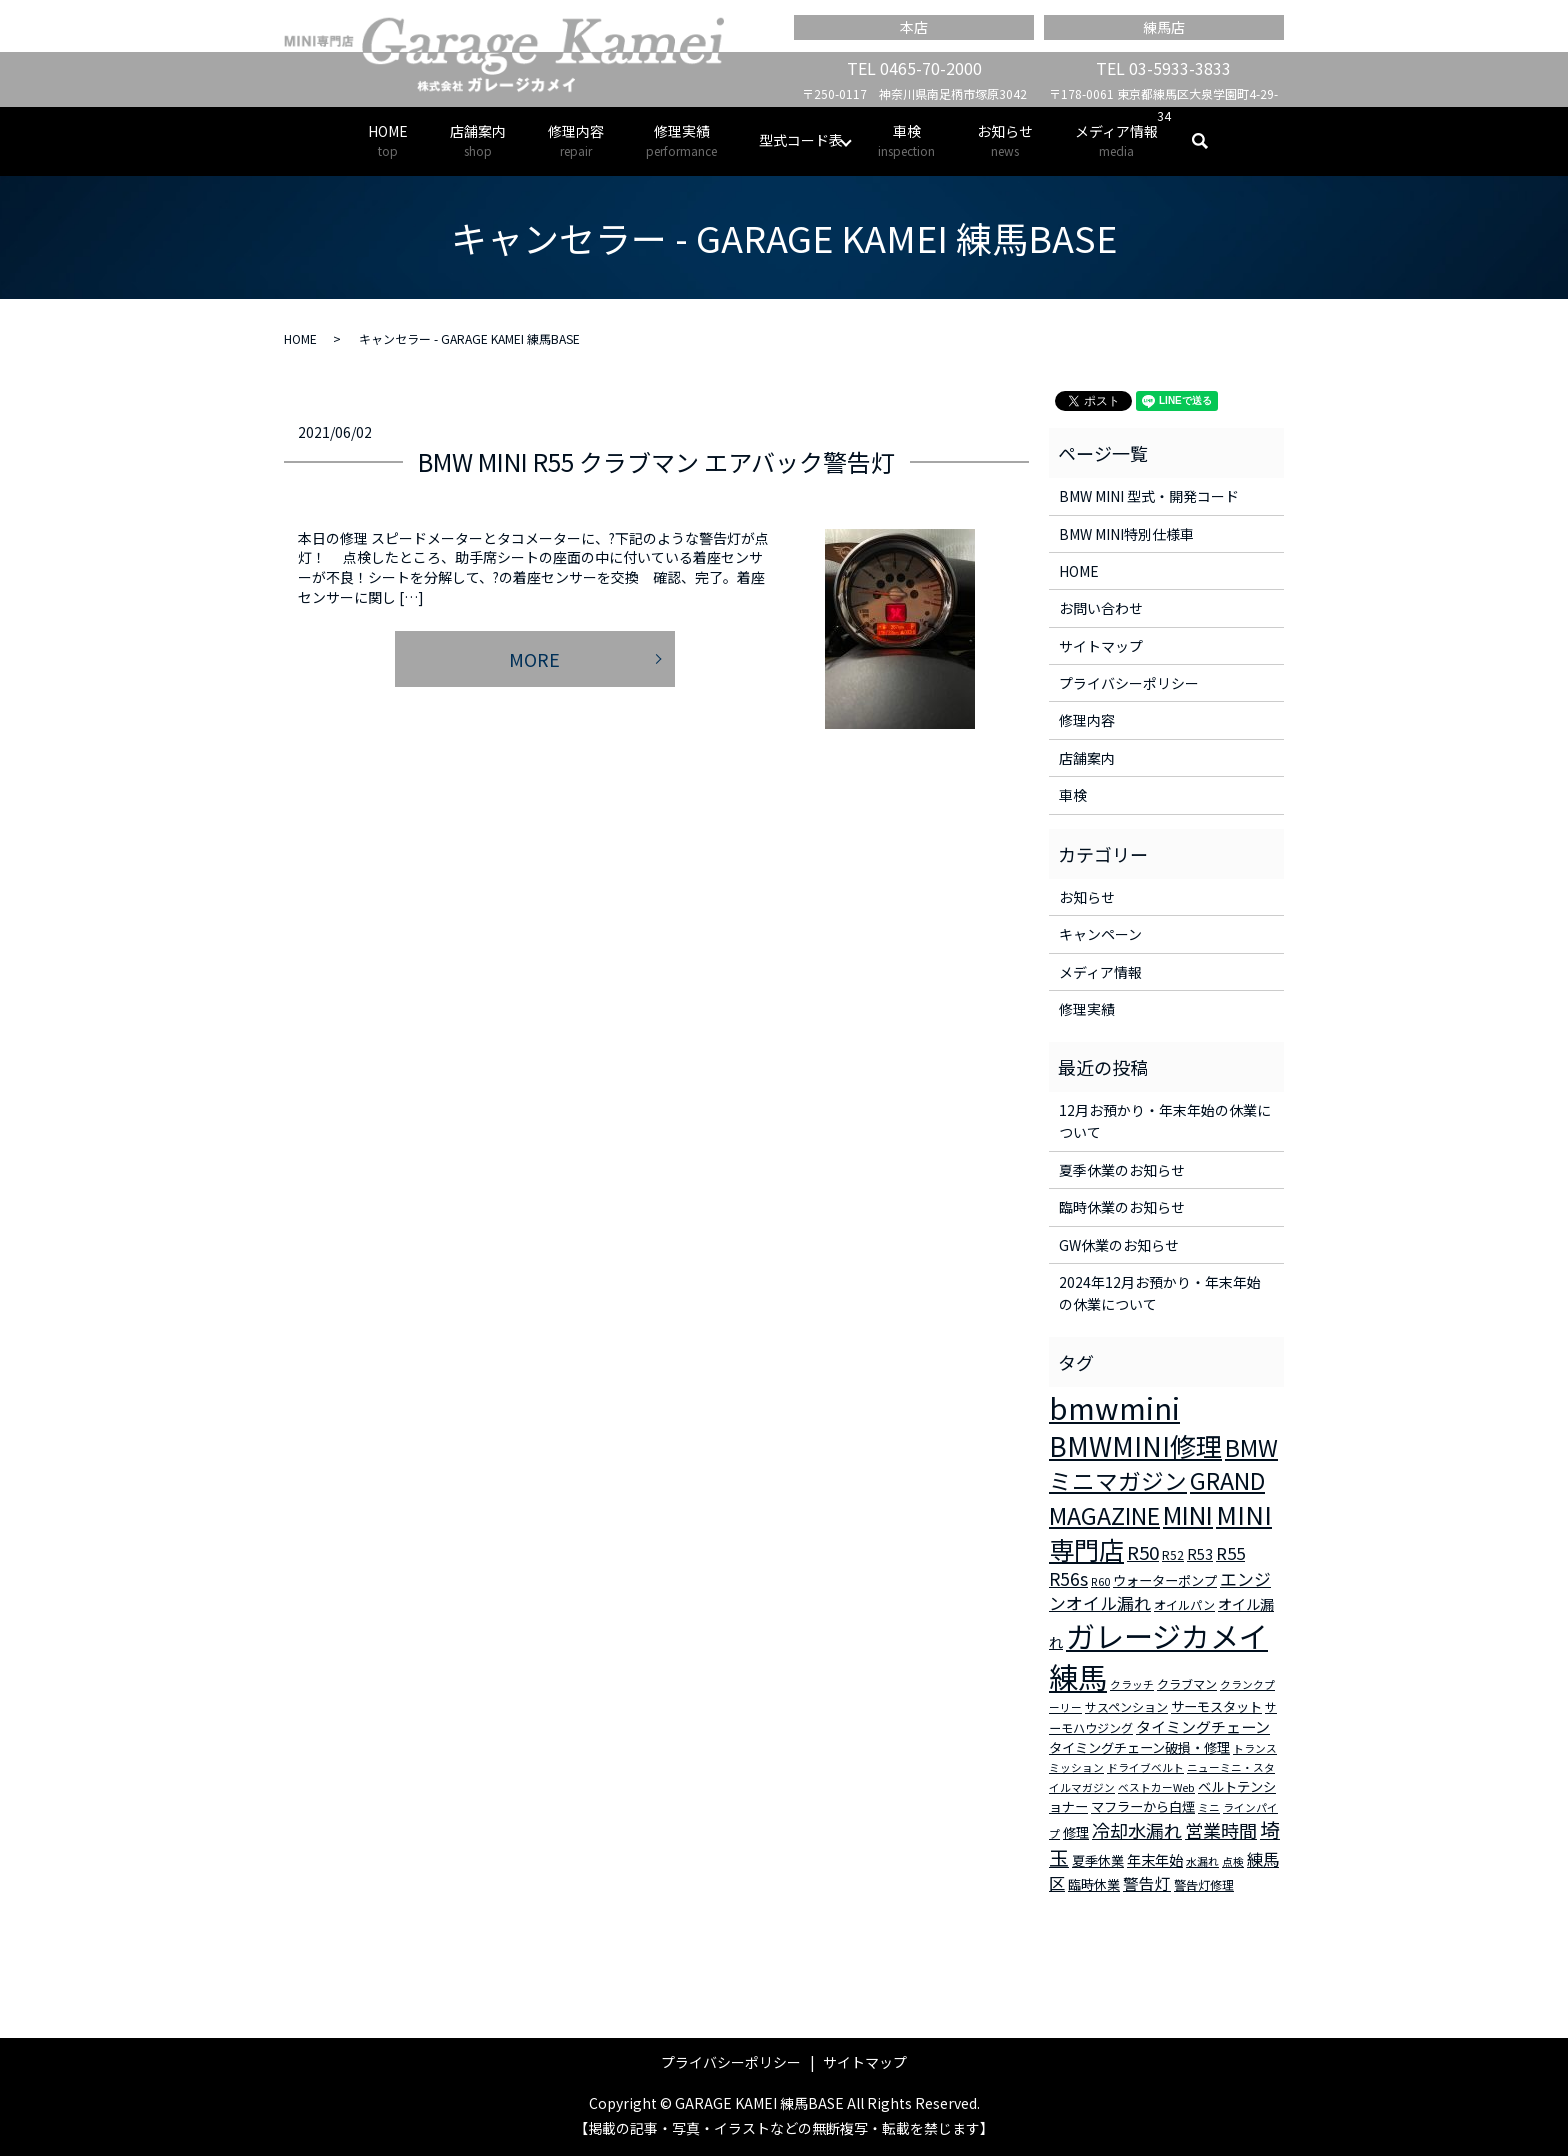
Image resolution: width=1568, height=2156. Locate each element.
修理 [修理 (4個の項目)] (1076, 1832)
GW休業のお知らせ (1119, 1245)
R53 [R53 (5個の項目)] (1200, 1554)
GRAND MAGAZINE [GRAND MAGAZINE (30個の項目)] (1157, 1498)
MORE (534, 659)
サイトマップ (1101, 646)
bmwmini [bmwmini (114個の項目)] (1114, 1407)
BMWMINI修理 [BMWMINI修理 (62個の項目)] (1135, 1446)
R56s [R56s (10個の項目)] (1068, 1578)
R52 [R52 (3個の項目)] (1173, 1554)
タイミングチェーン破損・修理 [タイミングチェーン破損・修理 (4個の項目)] (1139, 1747)
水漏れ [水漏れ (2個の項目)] (1202, 1861)
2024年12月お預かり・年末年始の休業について (1160, 1293)
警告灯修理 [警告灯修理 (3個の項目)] (1204, 1884)
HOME (388, 140)
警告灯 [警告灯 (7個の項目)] (1147, 1883)
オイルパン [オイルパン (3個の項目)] (1184, 1604)
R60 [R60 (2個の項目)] (1100, 1581)
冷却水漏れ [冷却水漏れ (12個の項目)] (1137, 1830)
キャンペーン (1100, 934)
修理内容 (576, 140)
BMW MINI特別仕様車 (1126, 534)
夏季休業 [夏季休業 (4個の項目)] (1098, 1860)
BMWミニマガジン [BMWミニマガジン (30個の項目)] (1163, 1464)
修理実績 (681, 140)
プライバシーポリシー (1129, 683)
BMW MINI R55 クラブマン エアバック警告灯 (656, 461)
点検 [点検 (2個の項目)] (1233, 1861)
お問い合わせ (1101, 608)
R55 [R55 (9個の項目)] (1230, 1553)
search (1210, 141)
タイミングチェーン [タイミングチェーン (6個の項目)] (1203, 1726)
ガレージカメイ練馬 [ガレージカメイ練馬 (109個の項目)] (1158, 1655)
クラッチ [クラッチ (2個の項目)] (1132, 1684)
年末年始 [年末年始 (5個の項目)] (1155, 1860)
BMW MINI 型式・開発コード (1149, 496)
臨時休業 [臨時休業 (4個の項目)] (1094, 1884)
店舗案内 (478, 140)
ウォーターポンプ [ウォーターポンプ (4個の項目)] (1165, 1580)
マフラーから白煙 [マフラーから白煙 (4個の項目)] (1143, 1806)
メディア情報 (1116, 140)
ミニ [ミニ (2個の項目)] (1209, 1807)
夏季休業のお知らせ (1122, 1170)
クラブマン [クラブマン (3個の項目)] (1187, 1683)
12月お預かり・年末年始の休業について (1165, 1121)
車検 (906, 140)
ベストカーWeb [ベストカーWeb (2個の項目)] (1156, 1787)
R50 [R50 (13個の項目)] (1143, 1551)
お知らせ (1005, 140)
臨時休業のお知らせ (1122, 1207)
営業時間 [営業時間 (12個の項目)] (1221, 1830)
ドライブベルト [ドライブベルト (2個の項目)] (1145, 1767)
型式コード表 (801, 140)
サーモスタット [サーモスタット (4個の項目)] (1216, 1706)
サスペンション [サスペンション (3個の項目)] (1126, 1706)
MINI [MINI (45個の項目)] (1188, 1514)
